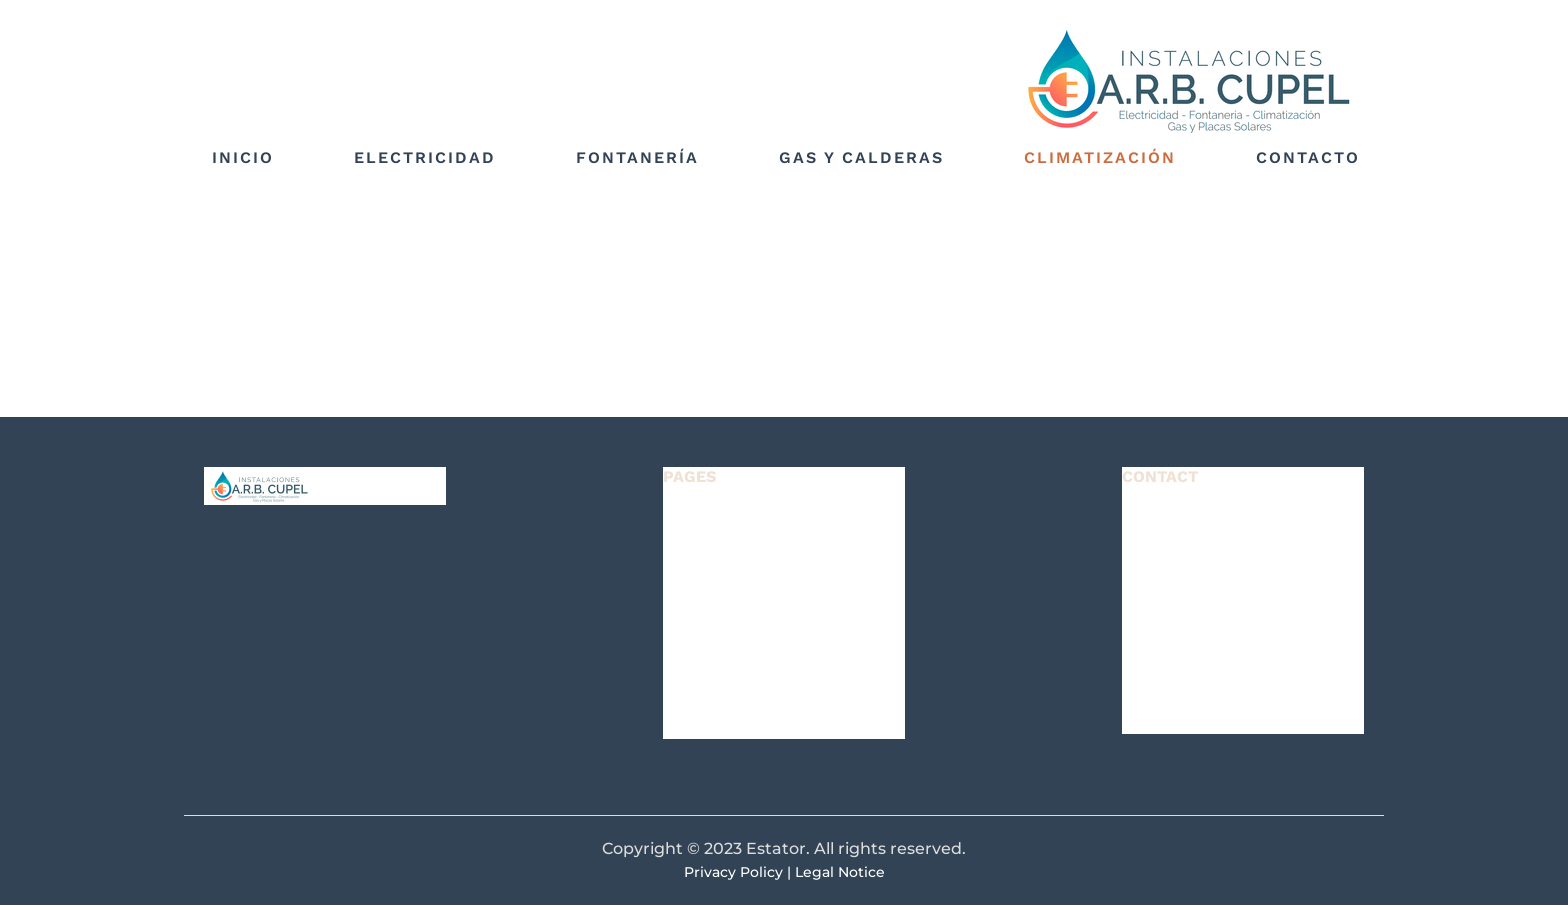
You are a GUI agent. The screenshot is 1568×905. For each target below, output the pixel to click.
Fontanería (637, 157)
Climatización (1100, 157)
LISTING (700, 572)
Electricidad (425, 157)
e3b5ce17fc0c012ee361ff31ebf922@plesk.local (1303, 634)
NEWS (692, 623)
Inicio (243, 157)
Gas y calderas (861, 157)
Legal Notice (840, 872)
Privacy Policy (733, 872)
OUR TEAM (713, 674)
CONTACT (707, 725)
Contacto (1308, 157)
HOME (692, 521)
